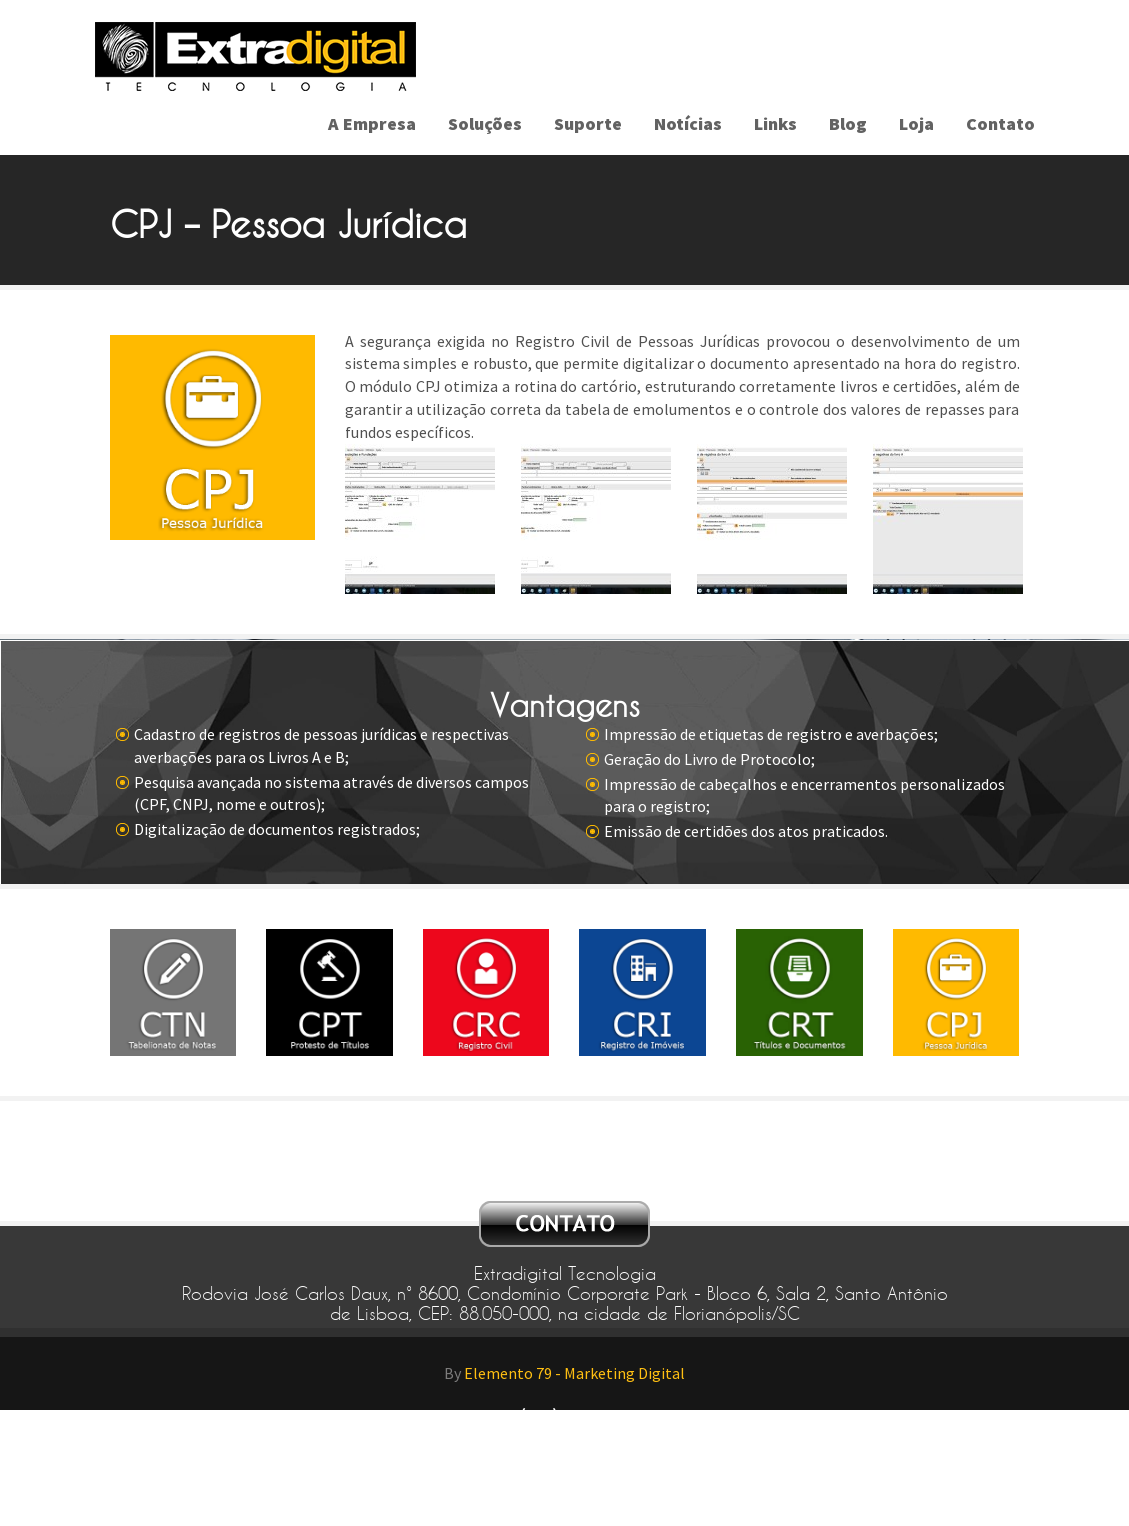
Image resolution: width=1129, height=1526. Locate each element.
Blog (848, 123)
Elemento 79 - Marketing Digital (574, 1373)
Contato (1000, 123)
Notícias (688, 123)
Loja (916, 123)
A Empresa (372, 123)
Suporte (588, 123)
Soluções (485, 123)
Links (775, 123)
